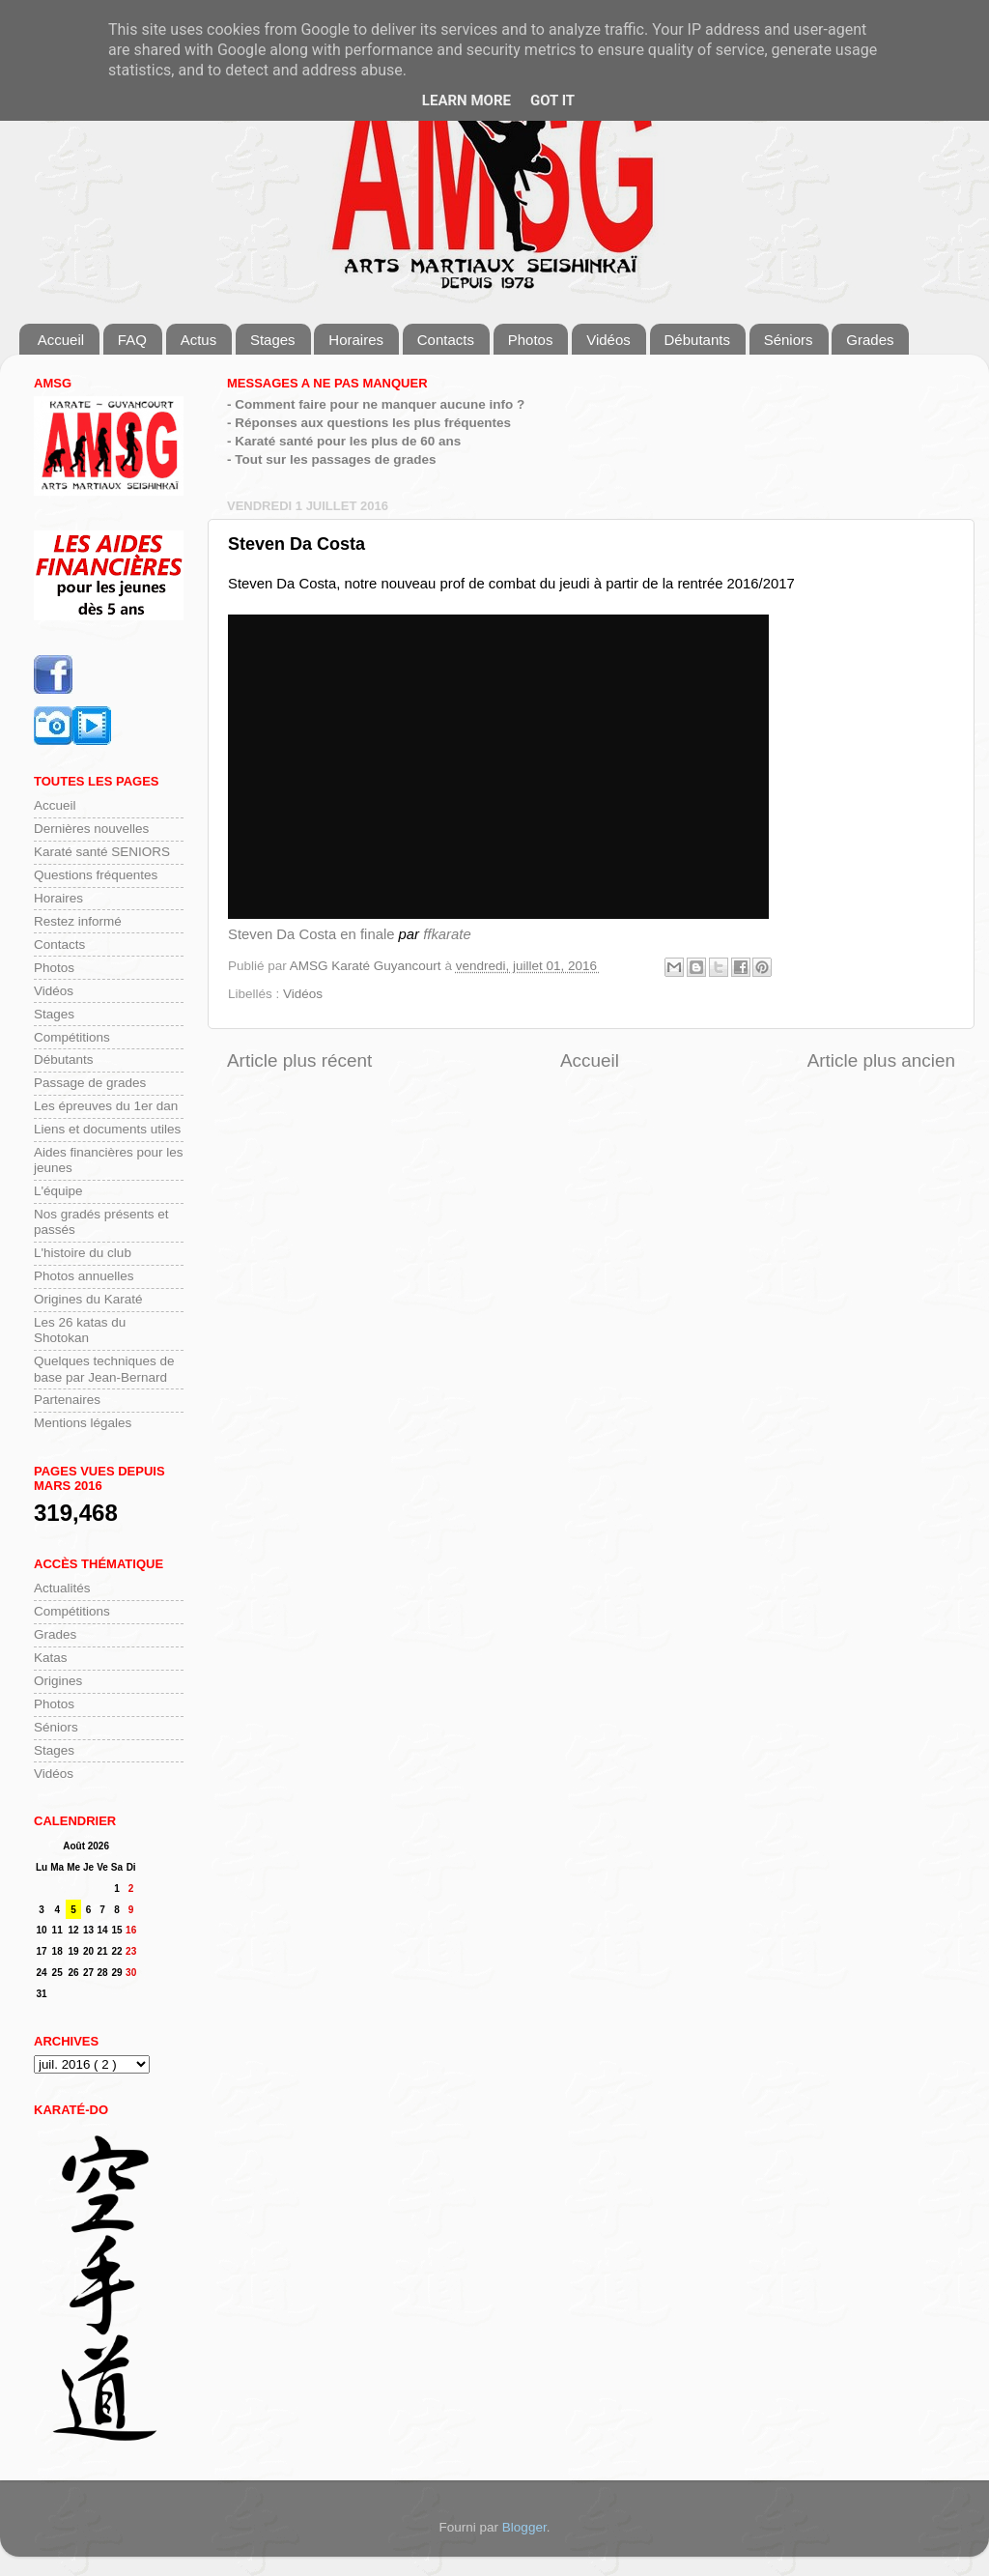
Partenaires (67, 1399)
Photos (530, 339)
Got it (552, 100)
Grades (869, 339)
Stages (273, 339)
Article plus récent (299, 1060)
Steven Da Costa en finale (311, 934)
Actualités (62, 1588)
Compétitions (72, 1037)
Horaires (355, 339)
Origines (58, 1681)
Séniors (788, 339)
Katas (51, 1657)
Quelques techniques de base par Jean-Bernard (104, 1369)
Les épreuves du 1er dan (106, 1106)
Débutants (697, 339)
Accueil (61, 339)
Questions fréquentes (95, 875)
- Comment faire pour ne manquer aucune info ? (375, 404)
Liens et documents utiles (107, 1129)
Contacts (445, 339)
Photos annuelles (84, 1276)
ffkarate (447, 934)
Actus (199, 339)
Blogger (524, 2527)
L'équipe (58, 1191)
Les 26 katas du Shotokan (80, 1330)
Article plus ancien (881, 1060)
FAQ (132, 339)
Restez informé (78, 921)
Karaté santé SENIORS (102, 851)
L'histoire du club (82, 1252)
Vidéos (608, 339)
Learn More (466, 100)
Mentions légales (82, 1423)
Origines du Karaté (88, 1299)
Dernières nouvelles (91, 828)
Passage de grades (90, 1082)
